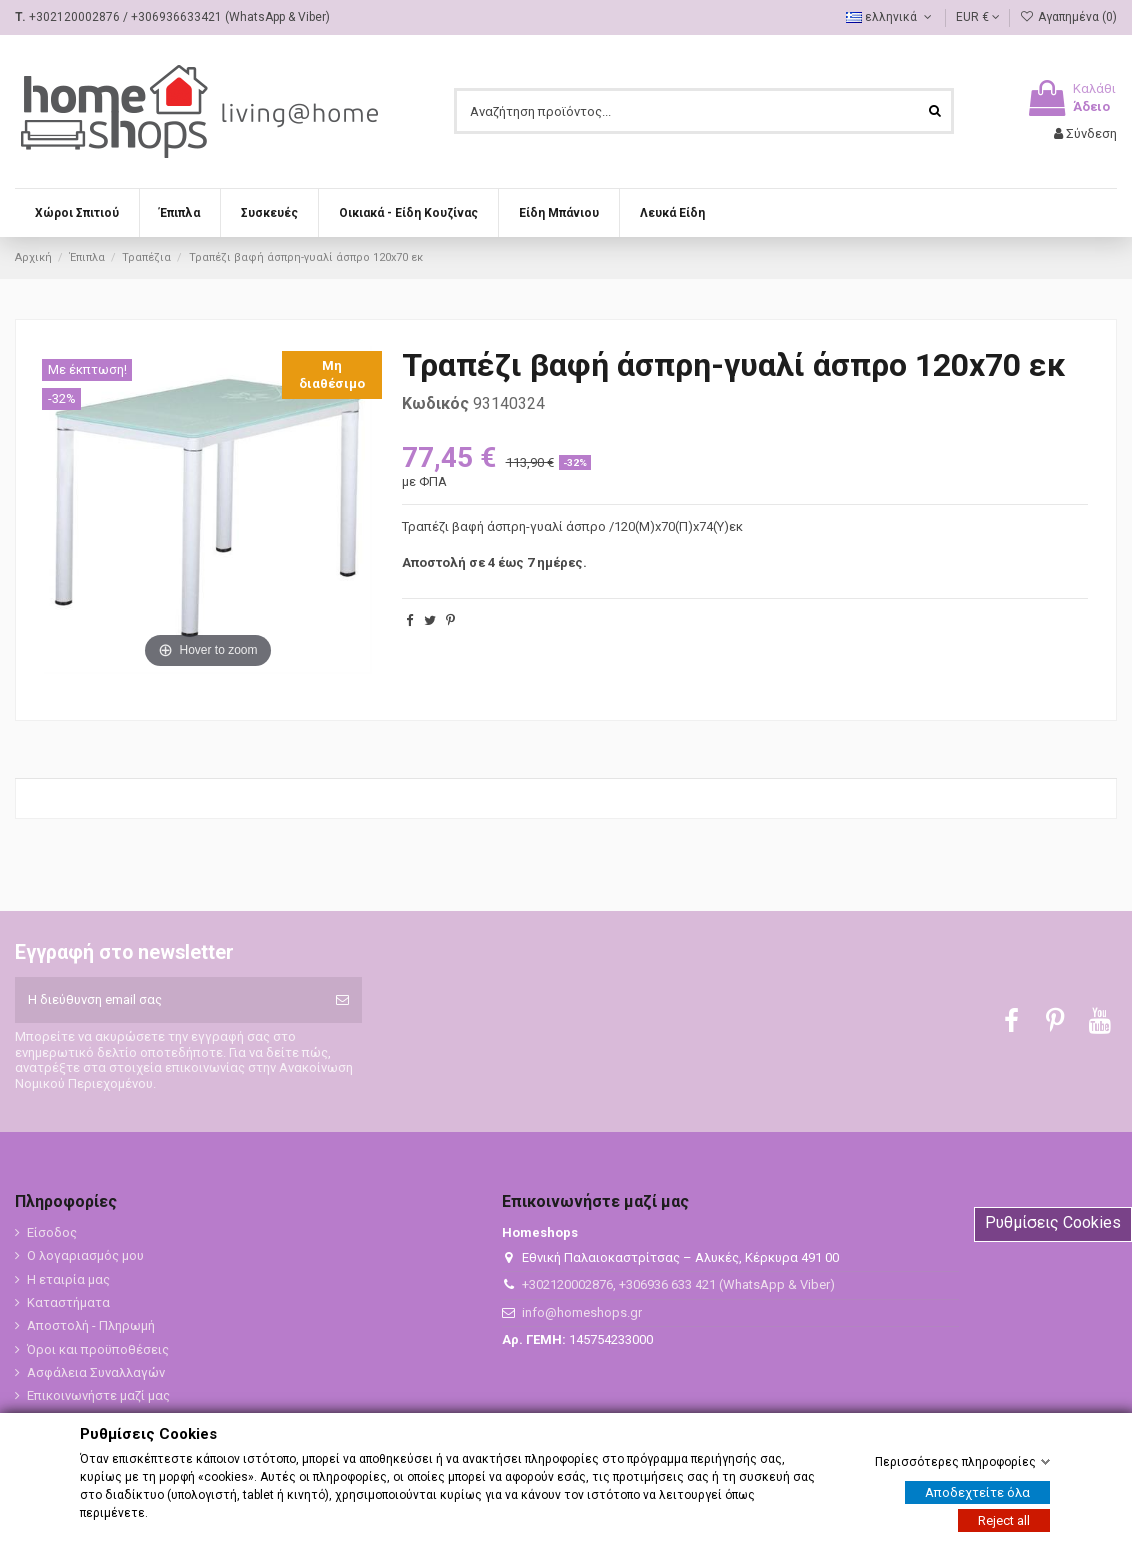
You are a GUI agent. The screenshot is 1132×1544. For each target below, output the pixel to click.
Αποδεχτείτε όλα (977, 1492)
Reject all (1004, 1520)
